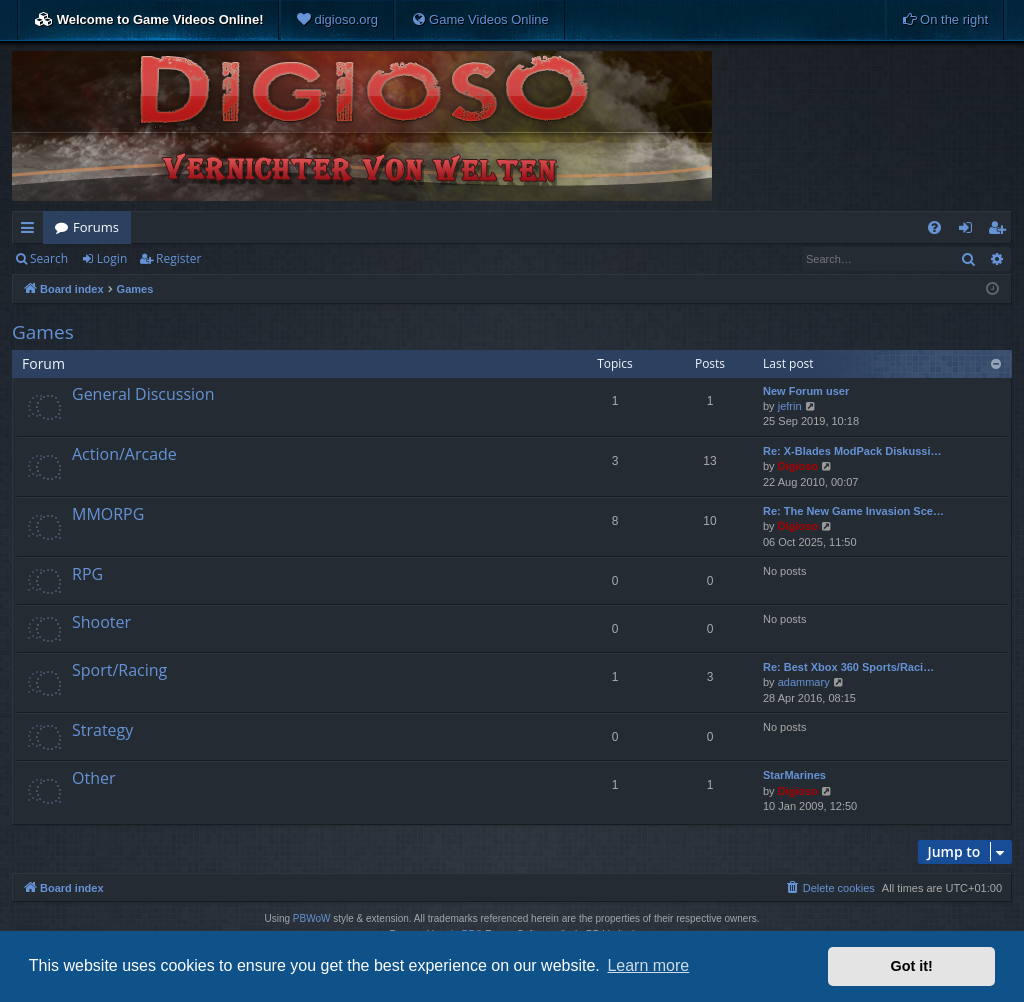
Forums (96, 227)
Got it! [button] (912, 966)
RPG (87, 574)
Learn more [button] (648, 965)
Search (49, 258)
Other (93, 778)
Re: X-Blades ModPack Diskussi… (852, 451)
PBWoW (312, 918)
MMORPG (108, 514)
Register (178, 258)
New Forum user (806, 391)
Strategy (102, 730)
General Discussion (143, 394)
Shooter (101, 622)
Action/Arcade (124, 454)
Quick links (31, 231)
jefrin (790, 406)
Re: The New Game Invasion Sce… (853, 511)
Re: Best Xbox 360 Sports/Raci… (848, 667)
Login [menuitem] (969, 231)
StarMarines (794, 775)
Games (43, 332)
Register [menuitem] (1001, 231)
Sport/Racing (119, 670)
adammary (804, 682)
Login (112, 258)
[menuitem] (337, 20)
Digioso (798, 466)
